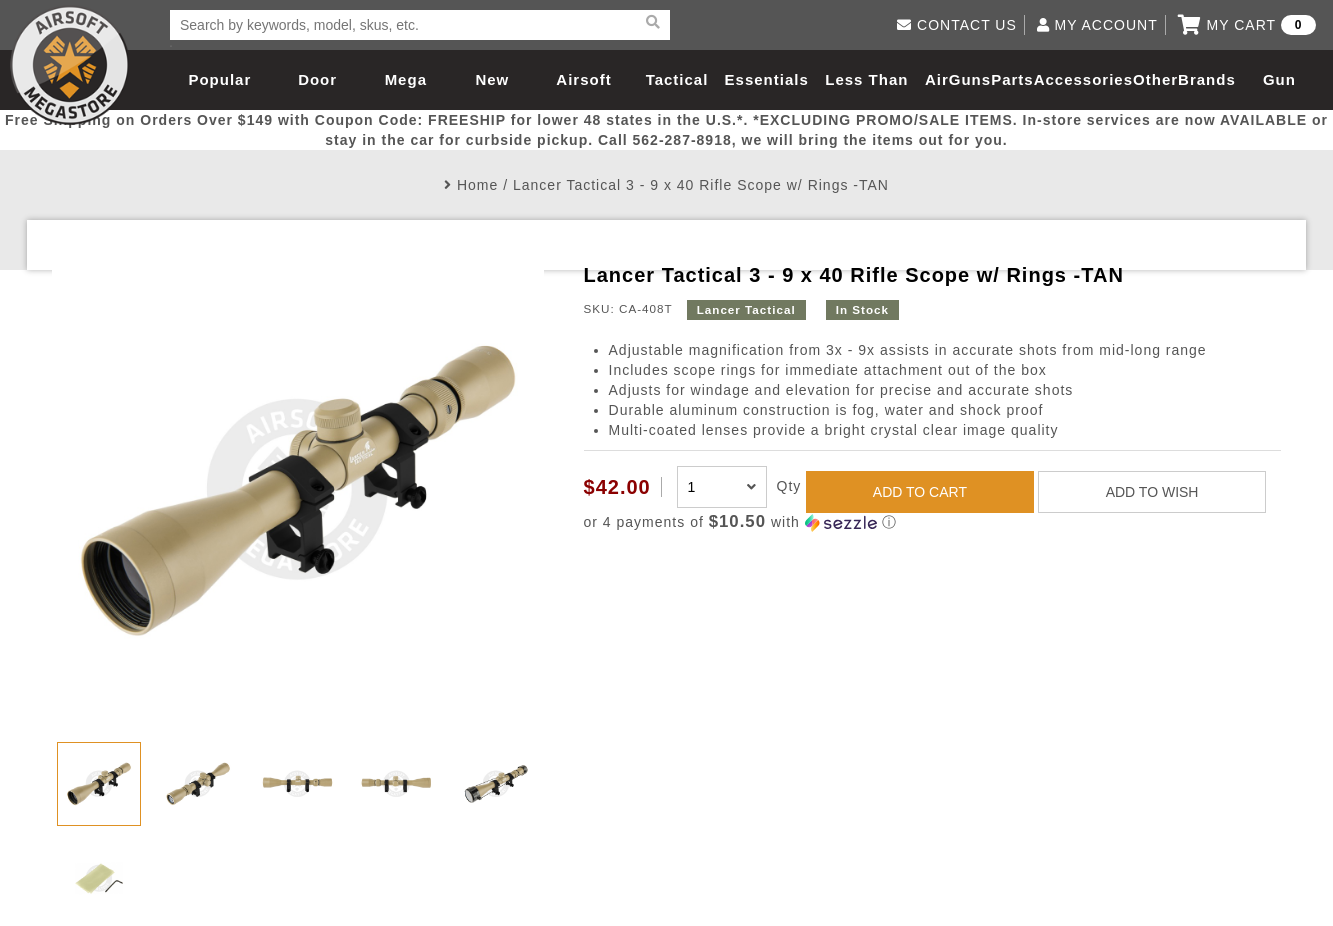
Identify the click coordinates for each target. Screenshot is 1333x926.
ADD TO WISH (1152, 492)
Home (477, 185)
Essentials (767, 79)
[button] (933, 522)
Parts (1012, 79)
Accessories (1083, 79)
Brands (1207, 79)
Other (1155, 79)
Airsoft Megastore (70, 65)
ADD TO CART (920, 492)
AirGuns (958, 79)
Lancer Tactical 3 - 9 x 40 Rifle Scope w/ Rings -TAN (701, 185)
